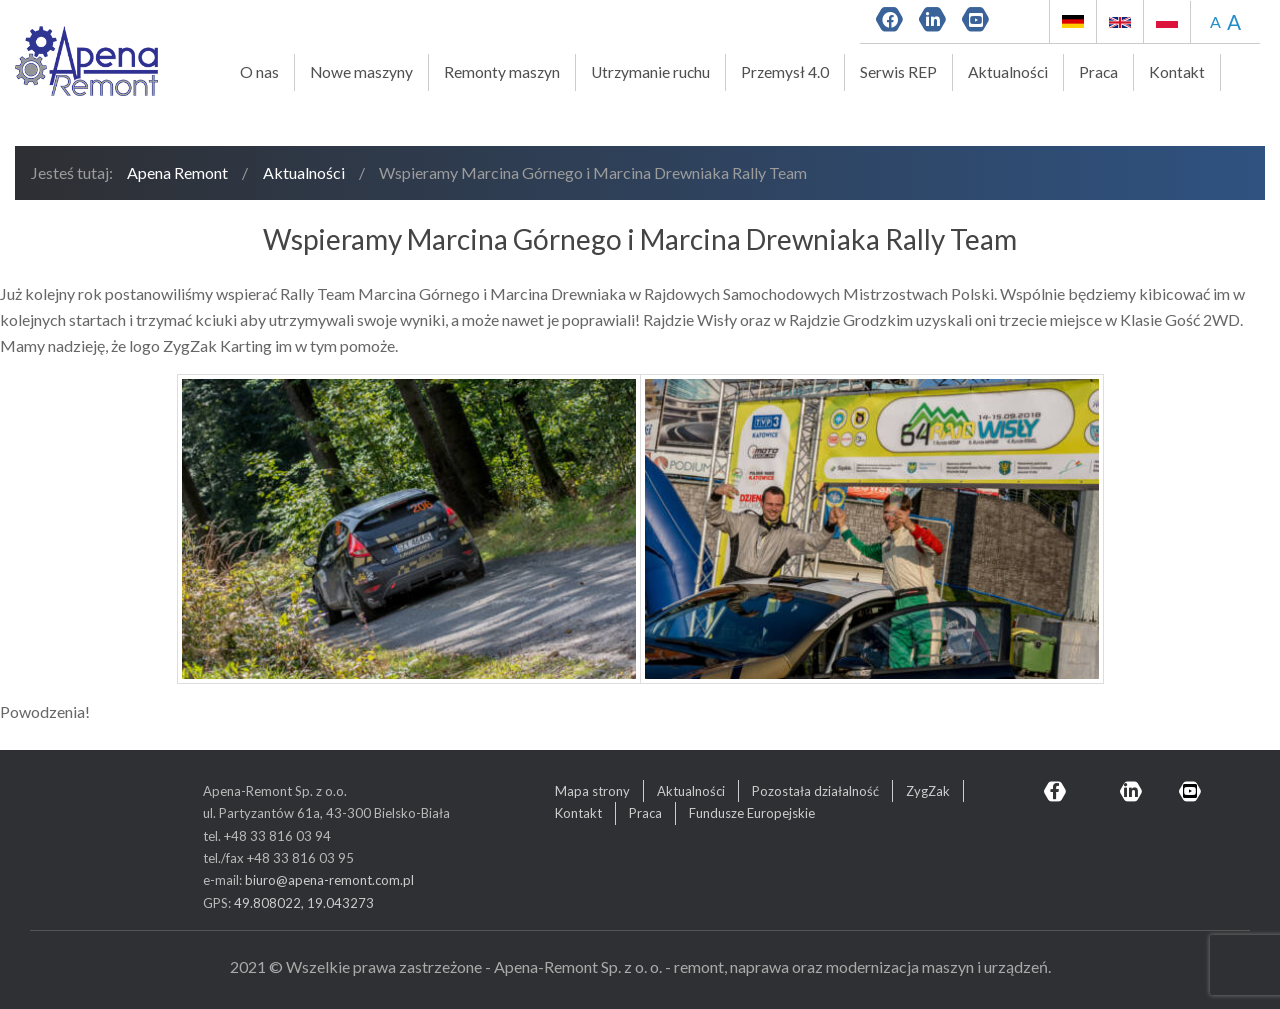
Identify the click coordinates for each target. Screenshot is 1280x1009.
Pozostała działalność (815, 791)
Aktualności (1008, 72)
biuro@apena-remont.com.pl (329, 880)
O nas (259, 72)
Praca (1098, 72)
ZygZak (928, 791)
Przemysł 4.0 (785, 72)
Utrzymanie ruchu (650, 72)
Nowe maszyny (361, 72)
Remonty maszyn (502, 72)
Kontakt (1177, 72)
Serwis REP (898, 72)
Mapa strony (592, 791)
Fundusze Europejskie (752, 813)
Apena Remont (177, 172)
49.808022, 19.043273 (304, 903)
